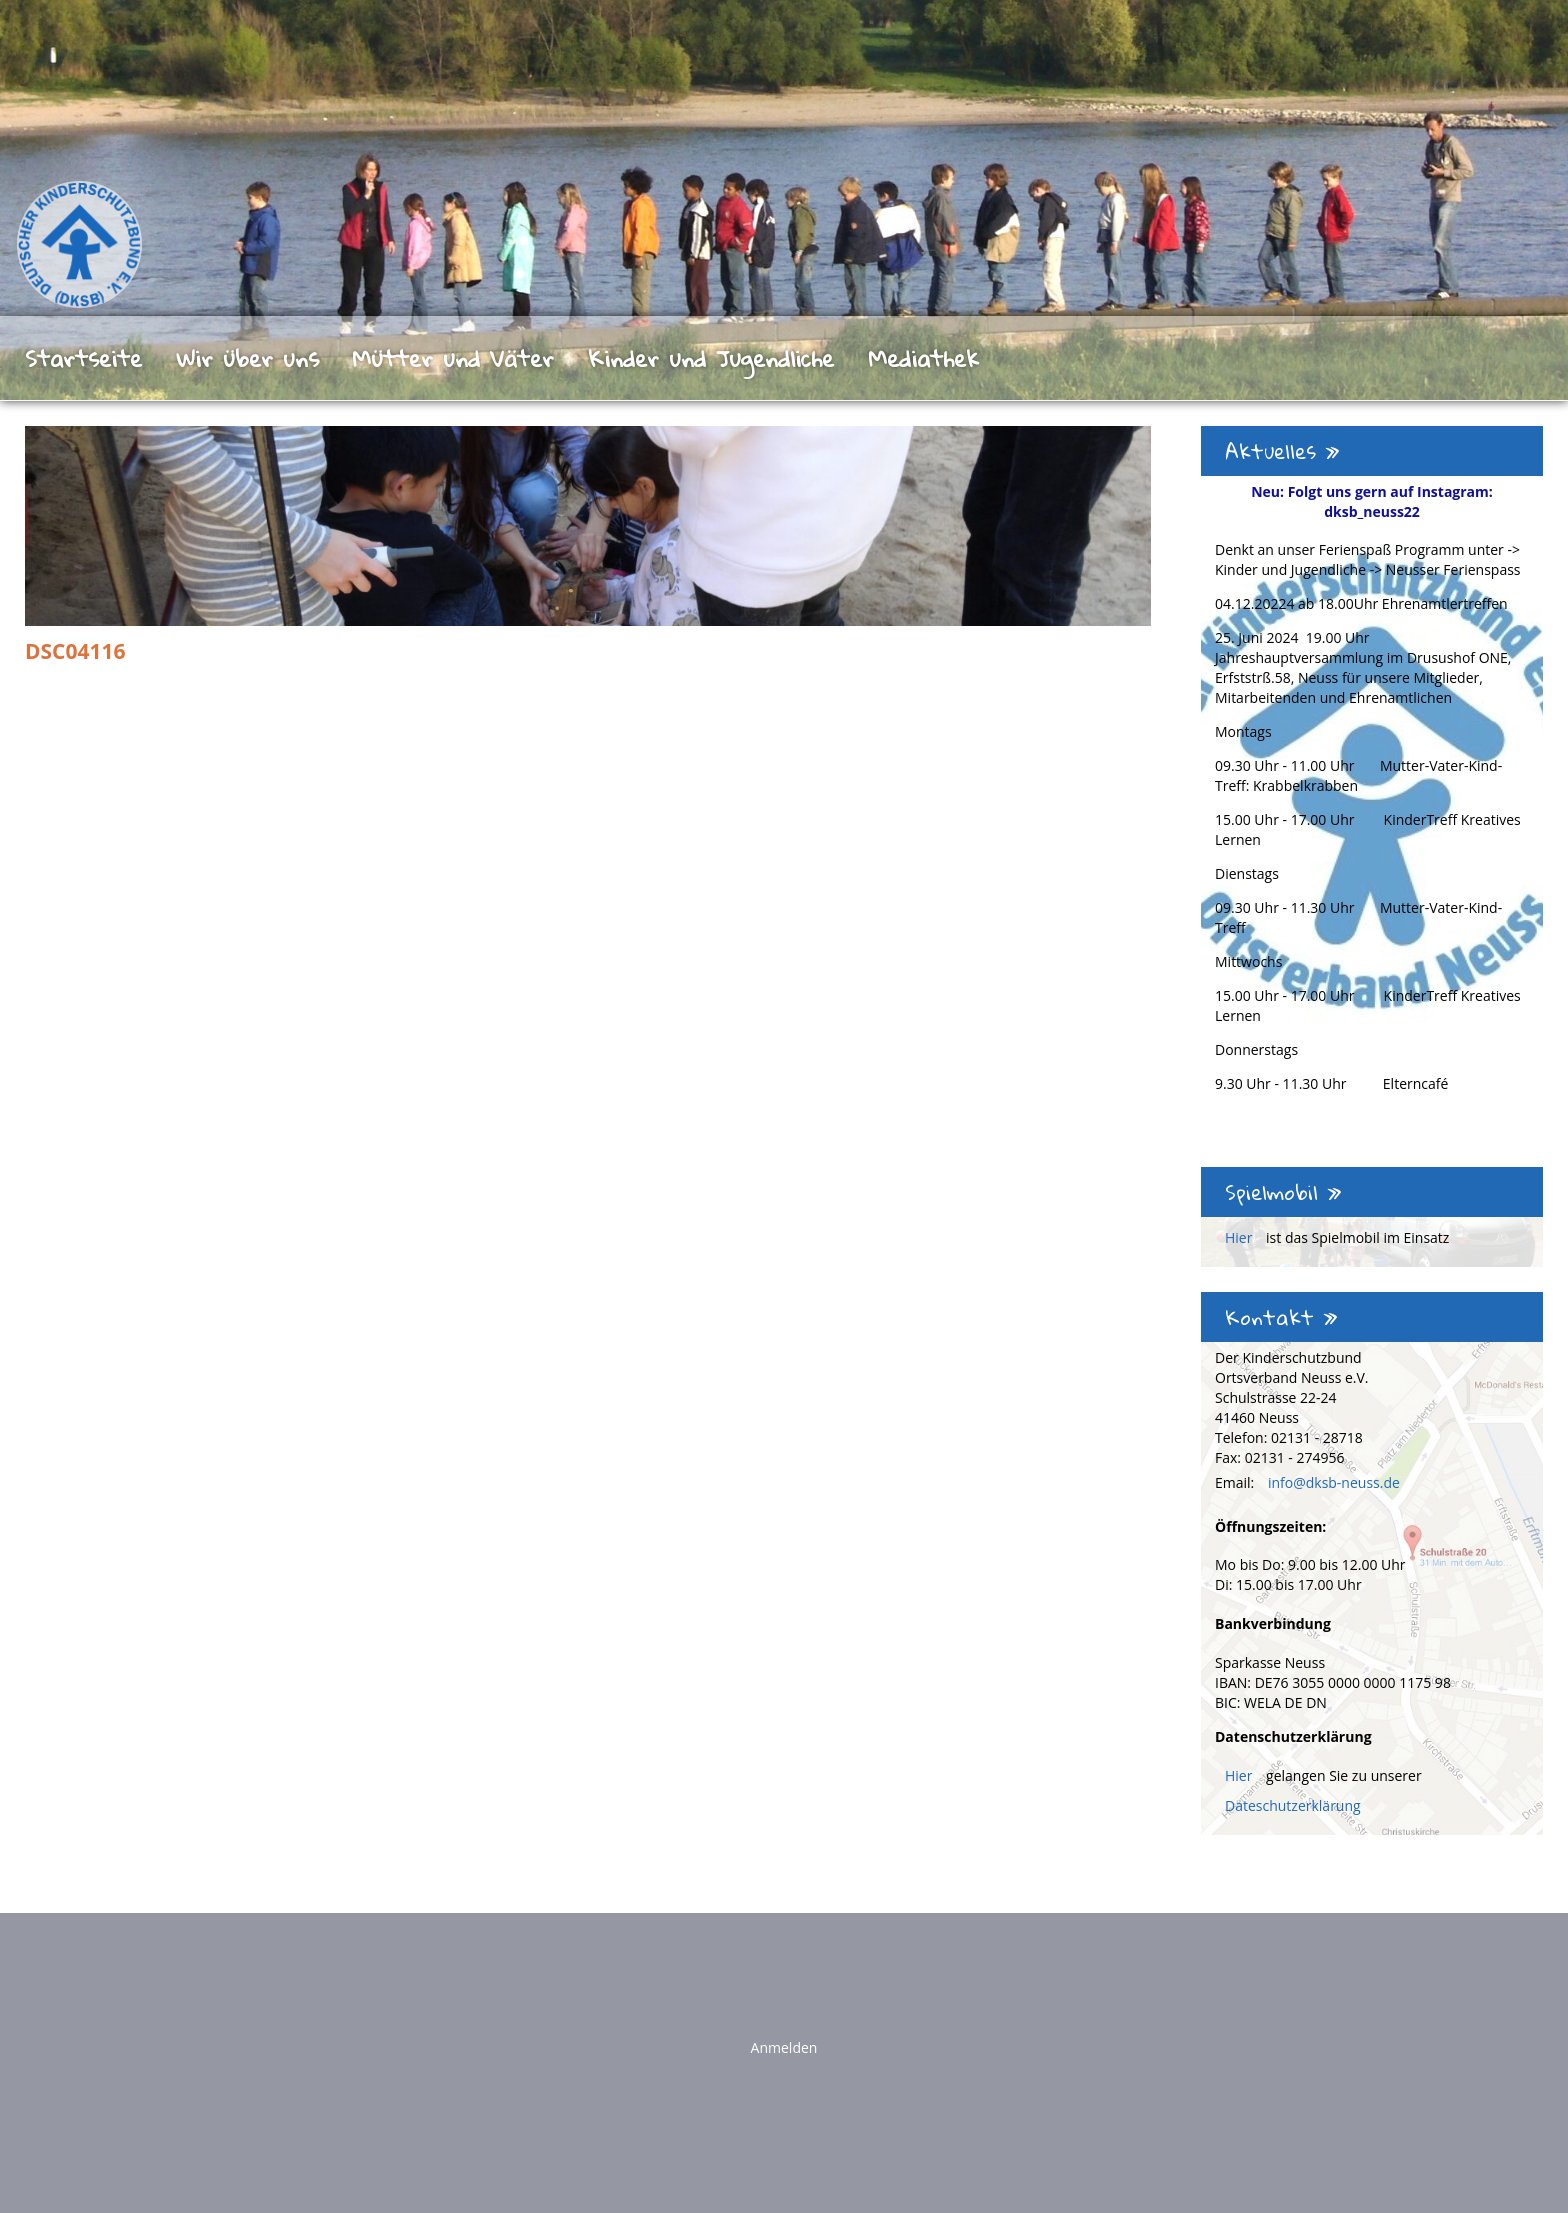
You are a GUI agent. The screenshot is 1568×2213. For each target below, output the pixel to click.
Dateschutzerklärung (1293, 1805)
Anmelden (784, 2047)
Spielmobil (1283, 1192)
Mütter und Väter (453, 358)
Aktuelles (1282, 451)
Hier (1240, 1237)
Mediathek (923, 358)
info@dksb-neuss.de (1334, 1482)
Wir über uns (247, 358)
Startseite (83, 358)
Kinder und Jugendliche (711, 358)
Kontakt (1281, 1317)
